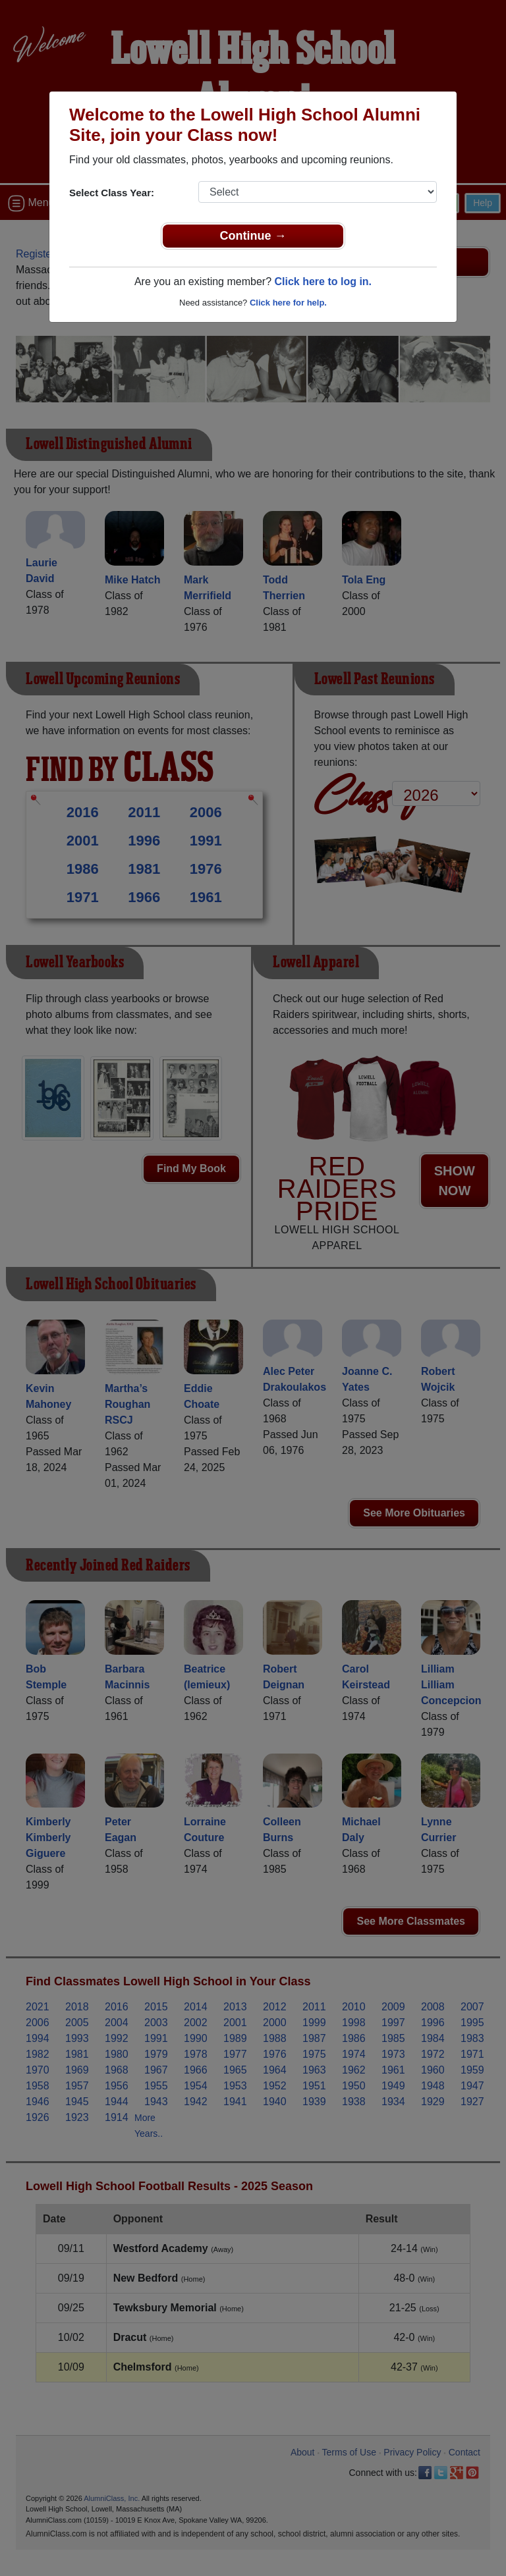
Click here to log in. (323, 281)
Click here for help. (288, 303)
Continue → (253, 235)
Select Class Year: (111, 192)
